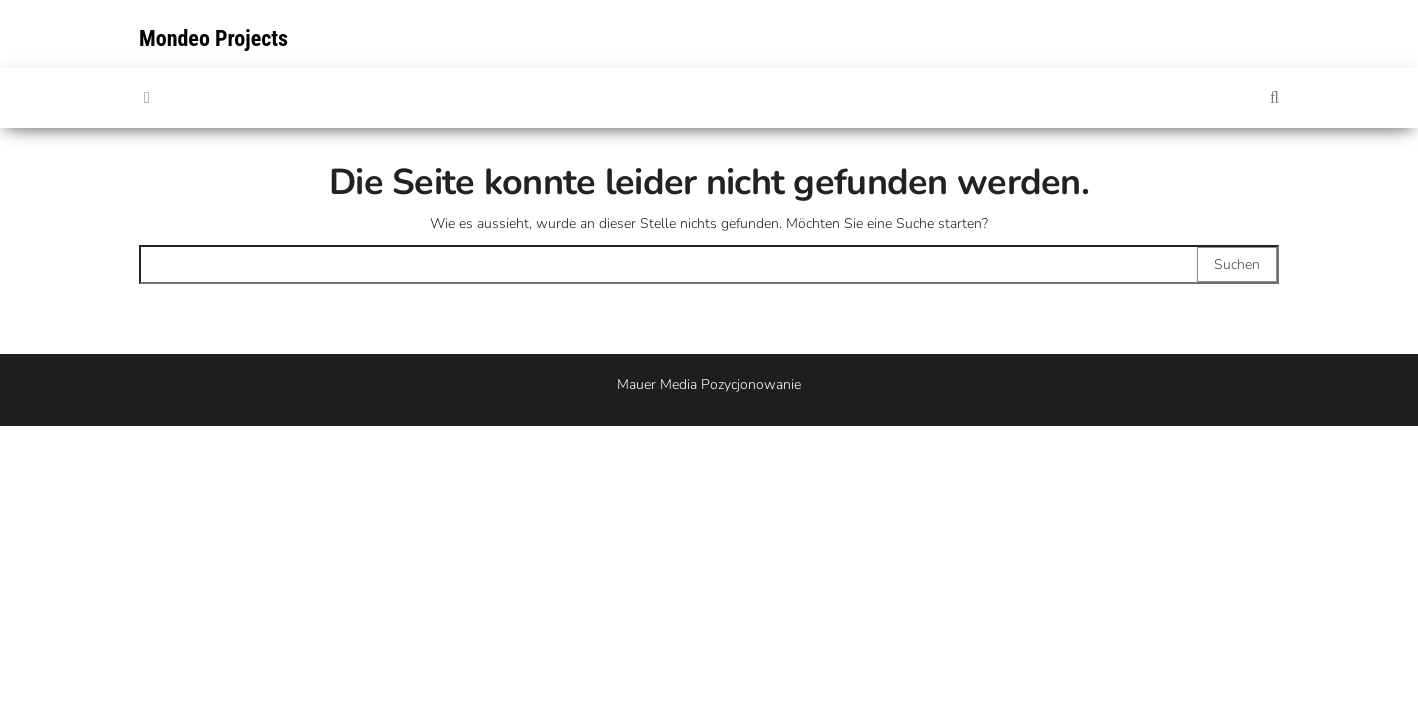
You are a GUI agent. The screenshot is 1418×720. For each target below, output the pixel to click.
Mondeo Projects (213, 38)
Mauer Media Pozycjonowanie (709, 384)
